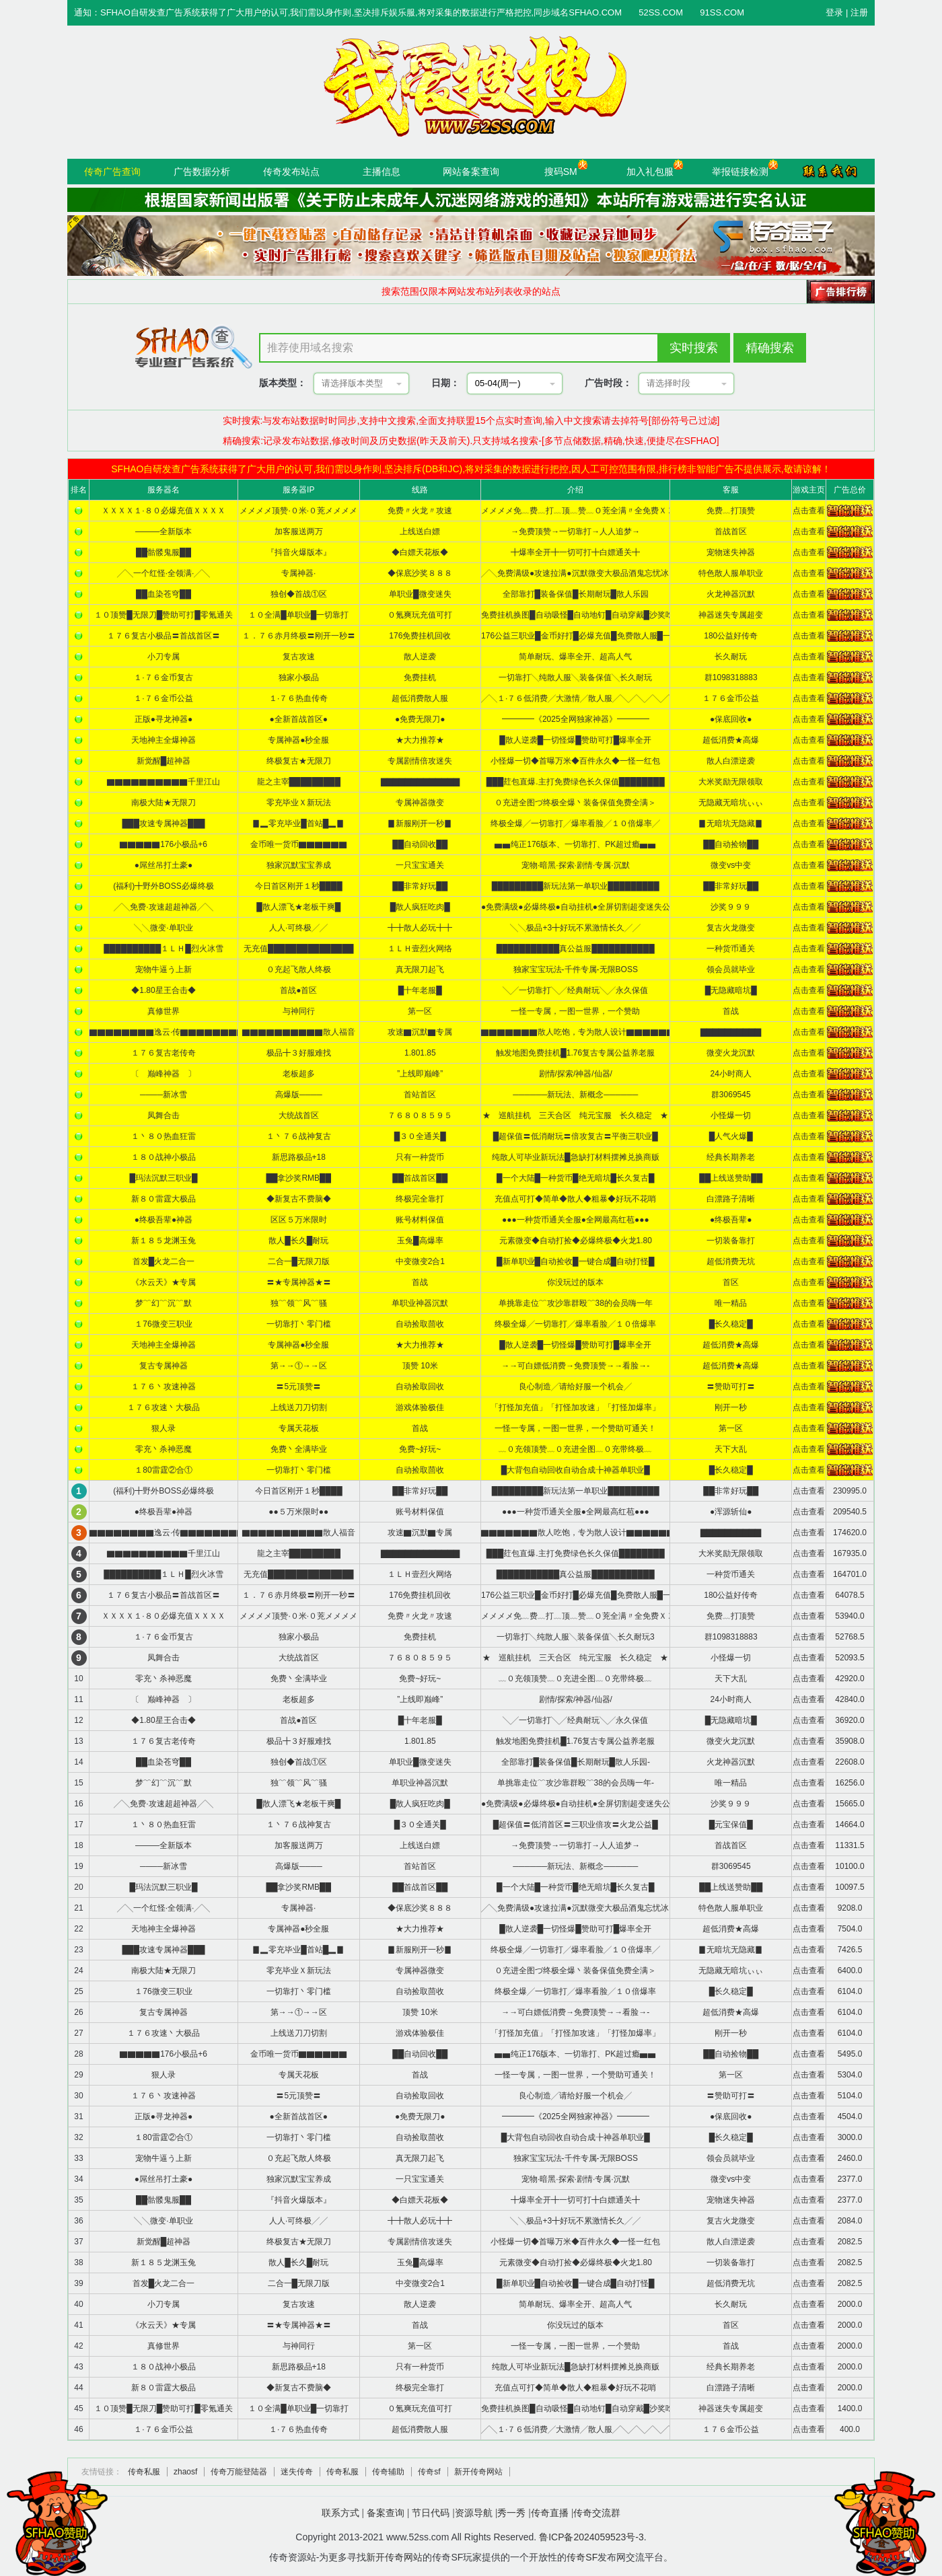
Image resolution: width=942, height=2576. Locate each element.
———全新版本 (163, 531)
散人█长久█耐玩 (298, 1240)
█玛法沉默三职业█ (163, 1178)
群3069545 (731, 1094)
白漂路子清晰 (730, 1199)
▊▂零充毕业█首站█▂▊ (298, 823)
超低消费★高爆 (730, 740)
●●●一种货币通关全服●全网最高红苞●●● (575, 1219)
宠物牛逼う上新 (163, 969)
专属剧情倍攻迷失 (420, 761)
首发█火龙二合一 (164, 1261)
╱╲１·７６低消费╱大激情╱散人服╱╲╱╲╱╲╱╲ (579, 698)
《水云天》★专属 (163, 1282)
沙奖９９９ (731, 907)
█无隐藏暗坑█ (731, 990)
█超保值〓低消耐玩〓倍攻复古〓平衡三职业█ (575, 1136)
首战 (731, 1011)
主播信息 (381, 171)
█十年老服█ (420, 990)
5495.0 (850, 2054)
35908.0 (849, 1741)
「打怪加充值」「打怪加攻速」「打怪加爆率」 (575, 1407)
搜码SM (560, 171)
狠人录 (163, 1428)
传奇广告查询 (112, 171)
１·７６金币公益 (163, 698)
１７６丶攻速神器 (163, 1386)
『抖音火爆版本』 (298, 552)
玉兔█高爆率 (420, 1240)
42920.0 (849, 1678)
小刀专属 (163, 656)
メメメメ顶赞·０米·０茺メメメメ (298, 510)
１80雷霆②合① (163, 1470)
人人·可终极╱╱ (298, 927)
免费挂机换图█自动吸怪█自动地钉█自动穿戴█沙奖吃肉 (581, 615)
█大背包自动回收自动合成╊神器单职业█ (575, 1470)
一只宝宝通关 (420, 865)
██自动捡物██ (730, 844)
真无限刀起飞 (420, 969)
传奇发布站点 (291, 171)
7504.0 (850, 1929)
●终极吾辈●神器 (164, 1219)
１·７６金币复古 (163, 677)
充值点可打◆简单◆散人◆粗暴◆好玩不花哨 (575, 1199)
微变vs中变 (731, 865)
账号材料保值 (420, 1219)
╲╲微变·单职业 (163, 927)
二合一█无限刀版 (299, 1261)
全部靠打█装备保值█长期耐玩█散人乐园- (576, 1762)
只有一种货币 (420, 1157)
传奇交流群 (596, 2512)
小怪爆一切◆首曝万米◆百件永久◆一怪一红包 (575, 761)
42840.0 (849, 1699)
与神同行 (299, 1011)
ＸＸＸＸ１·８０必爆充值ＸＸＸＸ (163, 510)
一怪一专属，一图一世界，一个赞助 (575, 1011)
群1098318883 (731, 677)
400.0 (850, 2429)
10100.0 (849, 1866)
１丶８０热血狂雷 (163, 1136)
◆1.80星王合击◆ (163, 990)
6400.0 (850, 1970)
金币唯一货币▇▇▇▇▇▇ (298, 844)
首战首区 (731, 531)
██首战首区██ (419, 1178)
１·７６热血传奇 (298, 698)
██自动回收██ (419, 844)
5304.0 (850, 2075)
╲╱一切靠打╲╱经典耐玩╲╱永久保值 (575, 990)
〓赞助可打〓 (730, 1386)
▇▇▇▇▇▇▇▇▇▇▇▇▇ (420, 781)
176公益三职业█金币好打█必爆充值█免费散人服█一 (576, 635)
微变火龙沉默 (730, 1053)
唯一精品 (731, 1303)
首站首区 (420, 1094)
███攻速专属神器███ (163, 823)
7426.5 (850, 1949)
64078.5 (849, 1595)
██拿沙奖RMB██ (298, 1178)
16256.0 (849, 1783)
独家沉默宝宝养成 (298, 865)
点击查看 (809, 510)
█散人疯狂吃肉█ (420, 907)
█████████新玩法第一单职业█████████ (575, 886)
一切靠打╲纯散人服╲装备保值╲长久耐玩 (575, 677)
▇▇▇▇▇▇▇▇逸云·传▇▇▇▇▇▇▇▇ (167, 1032)
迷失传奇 (297, 2471)
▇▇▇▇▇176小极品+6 (163, 844)
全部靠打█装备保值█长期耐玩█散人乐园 (576, 594)
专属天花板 (299, 1428)
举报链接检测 (740, 171)
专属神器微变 (420, 802)
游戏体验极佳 (420, 1407)
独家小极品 (299, 677)
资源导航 (474, 2512)
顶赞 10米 (420, 1365)
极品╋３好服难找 (298, 1053)
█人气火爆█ (731, 1136)
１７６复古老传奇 (163, 1053)
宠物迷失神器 (730, 552)
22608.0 (849, 1762)
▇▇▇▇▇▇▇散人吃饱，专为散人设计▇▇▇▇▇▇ (578, 1032)
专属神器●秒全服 (298, 740)
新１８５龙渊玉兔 (163, 1240)
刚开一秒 (731, 1407)
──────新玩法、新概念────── (575, 1094)
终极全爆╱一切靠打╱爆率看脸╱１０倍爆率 (575, 1324)
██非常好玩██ (419, 886)
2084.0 (850, 2220)
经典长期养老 (730, 1157)
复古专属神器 (163, 1365)
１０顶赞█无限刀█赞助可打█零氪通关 (163, 615)
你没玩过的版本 (575, 1282)
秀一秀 (511, 2512)
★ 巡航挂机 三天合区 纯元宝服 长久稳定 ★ (575, 1115)
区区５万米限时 (298, 1219)
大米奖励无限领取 (730, 781)
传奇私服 (144, 2471)
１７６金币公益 (730, 698)
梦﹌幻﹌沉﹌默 (163, 1303)
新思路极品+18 (299, 1157)
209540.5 (850, 1511)
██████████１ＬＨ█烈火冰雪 (163, 948)
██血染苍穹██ (163, 594)
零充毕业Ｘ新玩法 (298, 802)
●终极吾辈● (731, 1219)
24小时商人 (731, 1073)
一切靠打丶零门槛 (298, 1324)
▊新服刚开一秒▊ (420, 823)
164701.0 (850, 1574)
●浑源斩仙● (731, 1511)
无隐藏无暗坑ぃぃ (730, 802)
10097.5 (849, 1887)
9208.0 (850, 1908)
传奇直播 (550, 2512)
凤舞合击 (163, 1115)
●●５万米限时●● (298, 1511)
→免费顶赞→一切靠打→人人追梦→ (575, 531)
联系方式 (340, 2512)
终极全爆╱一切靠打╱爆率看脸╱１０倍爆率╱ (575, 823)
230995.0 (850, 1491)
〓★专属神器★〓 (298, 1282)
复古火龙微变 (730, 927)
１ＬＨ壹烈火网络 (420, 948)
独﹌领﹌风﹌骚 (298, 1303)
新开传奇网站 (478, 2471)
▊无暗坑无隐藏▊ (730, 823)
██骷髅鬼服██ (163, 552)
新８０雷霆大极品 (163, 1199)
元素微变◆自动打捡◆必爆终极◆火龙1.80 (575, 1240)
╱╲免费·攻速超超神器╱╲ (163, 907)
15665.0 (849, 1803)
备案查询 (385, 2512)
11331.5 (849, 1845)
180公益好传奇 (731, 635)
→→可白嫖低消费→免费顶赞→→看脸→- (575, 1365)
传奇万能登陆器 (239, 2471)
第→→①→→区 (298, 1365)
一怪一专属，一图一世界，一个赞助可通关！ (575, 1428)
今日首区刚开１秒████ (298, 886)
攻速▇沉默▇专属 (420, 1032)
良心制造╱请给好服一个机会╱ (575, 1386)
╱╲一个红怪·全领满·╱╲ (164, 573)
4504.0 (850, 2116)
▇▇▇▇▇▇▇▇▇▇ (730, 1032)
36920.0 (849, 1720)
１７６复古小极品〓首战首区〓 (163, 635)
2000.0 (850, 2304)
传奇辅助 (388, 2471)
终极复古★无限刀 (298, 761)
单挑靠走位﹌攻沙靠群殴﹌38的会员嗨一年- (575, 1783)
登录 (834, 12)
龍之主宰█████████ (299, 781)
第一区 (420, 1011)
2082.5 (850, 2241)
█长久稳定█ (731, 1324)
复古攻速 (299, 656)
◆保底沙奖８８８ (420, 573)
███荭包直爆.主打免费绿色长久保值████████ (575, 781)
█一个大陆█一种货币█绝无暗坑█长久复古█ (576, 1178)
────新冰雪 (163, 1094)
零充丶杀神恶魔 (163, 1449)
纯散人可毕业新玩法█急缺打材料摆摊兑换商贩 (575, 1157)
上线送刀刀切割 (298, 1407)
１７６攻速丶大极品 (163, 1407)
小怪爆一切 (731, 1115)
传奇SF (582, 2557)
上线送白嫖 (420, 531)
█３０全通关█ (420, 1136)
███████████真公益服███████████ (576, 948)
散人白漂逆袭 (730, 761)
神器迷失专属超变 (730, 615)
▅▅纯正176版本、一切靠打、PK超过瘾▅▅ (575, 844)
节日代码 (430, 2512)
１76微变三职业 (163, 1324)
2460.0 (850, 2158)
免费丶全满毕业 (298, 1449)
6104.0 (850, 1991)
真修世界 (163, 1011)
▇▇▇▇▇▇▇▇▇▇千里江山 (163, 781)
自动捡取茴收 (420, 1324)
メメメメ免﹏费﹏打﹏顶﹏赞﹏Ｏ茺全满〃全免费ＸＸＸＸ (586, 510)
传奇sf (429, 2471)
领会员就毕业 (730, 969)
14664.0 (849, 1824)
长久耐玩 (731, 656)
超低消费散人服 (420, 698)
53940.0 (849, 1616)
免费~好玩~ (420, 1449)
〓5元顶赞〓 (298, 1386)
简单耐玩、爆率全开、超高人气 (575, 656)
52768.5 (849, 1637)
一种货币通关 (730, 948)
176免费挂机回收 (420, 635)
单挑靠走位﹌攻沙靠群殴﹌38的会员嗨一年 (576, 1303)
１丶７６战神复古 (298, 1136)
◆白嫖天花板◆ (420, 552)
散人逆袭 (420, 656)
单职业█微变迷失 (420, 594)
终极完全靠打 (420, 1199)
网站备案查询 (471, 171)
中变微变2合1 (420, 1261)
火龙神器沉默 (730, 594)
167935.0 (850, 1553)
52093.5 (849, 1657)
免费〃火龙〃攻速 (420, 510)
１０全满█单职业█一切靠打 (298, 615)
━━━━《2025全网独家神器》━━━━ (575, 719)
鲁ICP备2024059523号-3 (591, 2537)
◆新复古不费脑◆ (298, 1199)
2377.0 (850, 2179)
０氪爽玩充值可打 (420, 615)
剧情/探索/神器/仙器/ (575, 1073)
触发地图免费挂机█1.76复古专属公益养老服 (575, 1053)
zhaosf (185, 2471)
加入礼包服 (650, 171)
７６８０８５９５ (420, 1115)
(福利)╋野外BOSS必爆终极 (163, 886)
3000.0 (850, 2137)
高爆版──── (298, 1094)
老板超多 (299, 1073)
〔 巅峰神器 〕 (163, 1073)
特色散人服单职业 (730, 573)
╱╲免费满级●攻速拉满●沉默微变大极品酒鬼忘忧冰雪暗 (583, 573)
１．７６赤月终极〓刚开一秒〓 (298, 635)
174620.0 (850, 1532)
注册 (859, 12)
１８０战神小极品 (163, 1157)
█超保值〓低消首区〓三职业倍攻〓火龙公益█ (575, 1824)
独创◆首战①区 (298, 594)
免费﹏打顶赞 (730, 510)
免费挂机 (420, 677)
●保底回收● (731, 719)
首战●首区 (298, 990)
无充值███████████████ (299, 948)
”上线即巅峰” (420, 1073)
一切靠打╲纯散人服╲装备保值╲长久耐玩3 (576, 1637)
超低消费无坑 (730, 1261)
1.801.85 (420, 1053)
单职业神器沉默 (420, 1303)
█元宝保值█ (731, 1824)
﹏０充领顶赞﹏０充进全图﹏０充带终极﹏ (575, 1449)
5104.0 (850, 2095)
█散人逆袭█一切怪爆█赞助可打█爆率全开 (575, 740)
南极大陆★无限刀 (163, 802)
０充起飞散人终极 (298, 969)
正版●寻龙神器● (164, 719)
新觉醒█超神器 (164, 761)
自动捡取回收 (420, 1386)
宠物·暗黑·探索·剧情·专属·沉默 (575, 865)
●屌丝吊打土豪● (164, 865)
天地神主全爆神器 (163, 740)
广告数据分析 (202, 171)
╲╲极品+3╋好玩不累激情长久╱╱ (575, 927)
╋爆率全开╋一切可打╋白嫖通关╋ (575, 552)
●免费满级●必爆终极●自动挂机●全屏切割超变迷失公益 (579, 907)
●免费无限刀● (420, 719)
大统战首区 (299, 1115)
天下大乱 (731, 1449)
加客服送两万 (299, 531)
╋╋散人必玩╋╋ (420, 927)
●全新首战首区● (299, 719)
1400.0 (850, 2408)
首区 (731, 1282)
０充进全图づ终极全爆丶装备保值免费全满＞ (575, 802)
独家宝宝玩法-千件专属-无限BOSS (575, 969)
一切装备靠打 (730, 1240)
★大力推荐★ (420, 740)
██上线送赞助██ (730, 1178)
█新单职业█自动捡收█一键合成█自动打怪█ (576, 1261)
